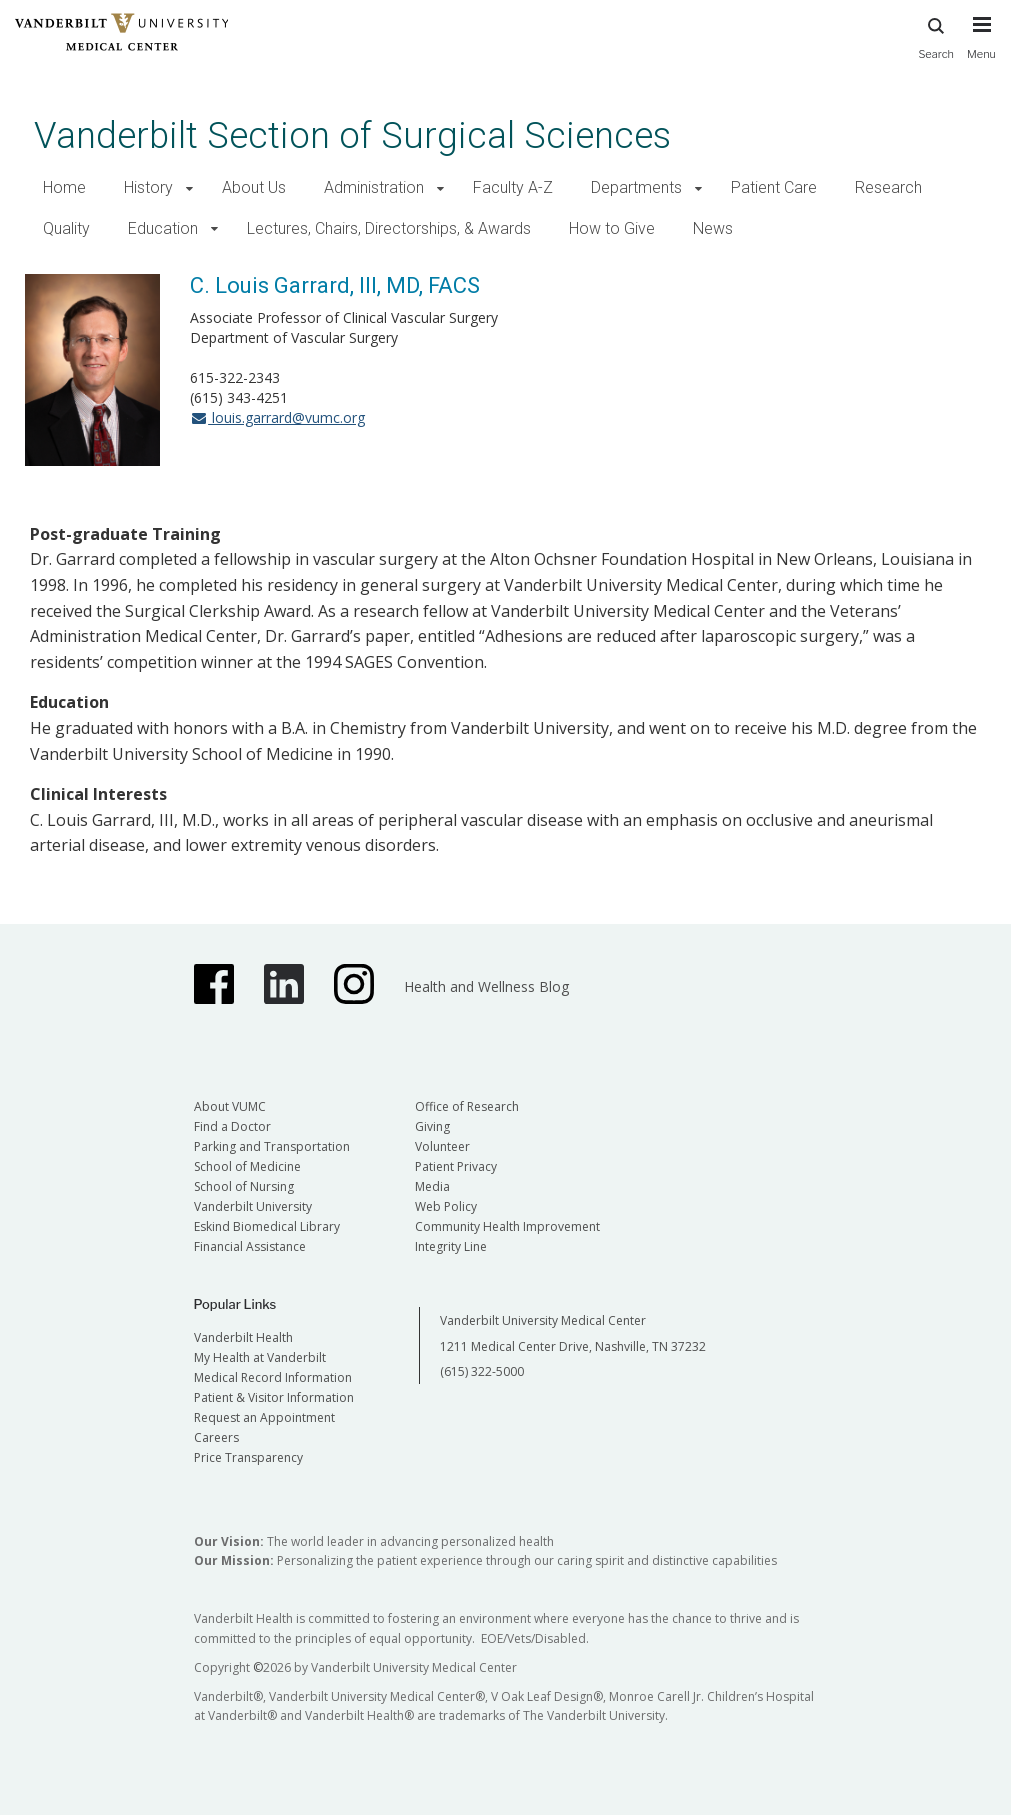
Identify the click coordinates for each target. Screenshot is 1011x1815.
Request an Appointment (264, 1417)
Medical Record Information (273, 1377)
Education (163, 228)
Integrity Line (451, 1246)
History (148, 187)
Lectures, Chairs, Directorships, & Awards (389, 228)
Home (64, 187)
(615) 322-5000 (482, 1371)
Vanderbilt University (253, 1206)
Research (888, 187)
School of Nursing (244, 1186)
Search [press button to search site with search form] (936, 35)
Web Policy (446, 1206)
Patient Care (774, 187)
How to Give (612, 228)
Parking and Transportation (272, 1146)
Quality (66, 228)
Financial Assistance (250, 1246)
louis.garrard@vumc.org (277, 417)
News (713, 228)
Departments (636, 187)
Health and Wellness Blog (486, 986)
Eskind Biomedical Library (267, 1226)
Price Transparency (248, 1457)
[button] (189, 188)
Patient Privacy (456, 1166)
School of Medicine (247, 1166)
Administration (374, 187)
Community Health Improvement (507, 1226)
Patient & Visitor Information (274, 1397)
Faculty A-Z (513, 187)
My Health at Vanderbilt (260, 1357)
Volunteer (442, 1146)
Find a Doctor (232, 1126)
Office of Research (467, 1106)
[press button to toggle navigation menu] (981, 47)
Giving (432, 1126)
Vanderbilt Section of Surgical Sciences (352, 135)
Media (432, 1186)
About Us (254, 187)
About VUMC (230, 1106)
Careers (216, 1437)
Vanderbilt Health (243, 1337)
